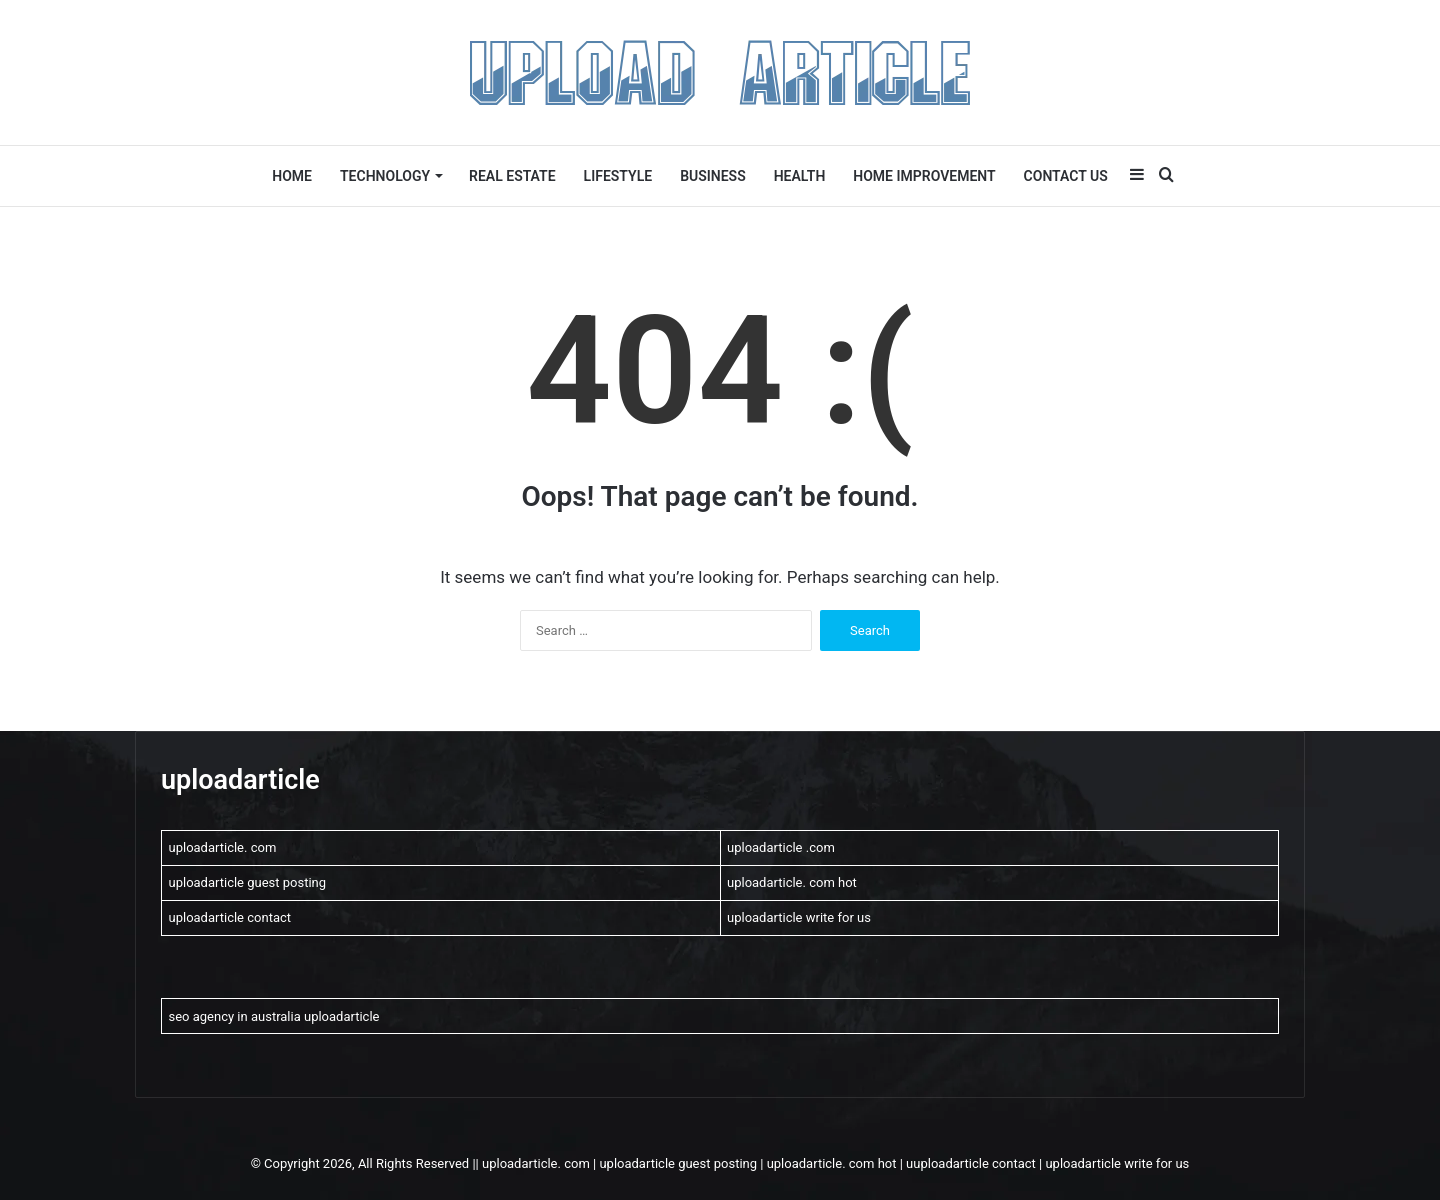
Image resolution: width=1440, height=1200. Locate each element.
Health (800, 176)
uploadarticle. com (223, 847)
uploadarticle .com (781, 847)
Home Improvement (924, 176)
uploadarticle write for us (799, 917)
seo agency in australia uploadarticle (274, 1016)
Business (713, 176)
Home (292, 176)
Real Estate (512, 176)
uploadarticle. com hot (792, 882)
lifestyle (618, 176)
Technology (385, 176)
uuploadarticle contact (971, 1163)
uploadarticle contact (230, 917)
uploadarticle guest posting (248, 882)
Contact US (1066, 176)
